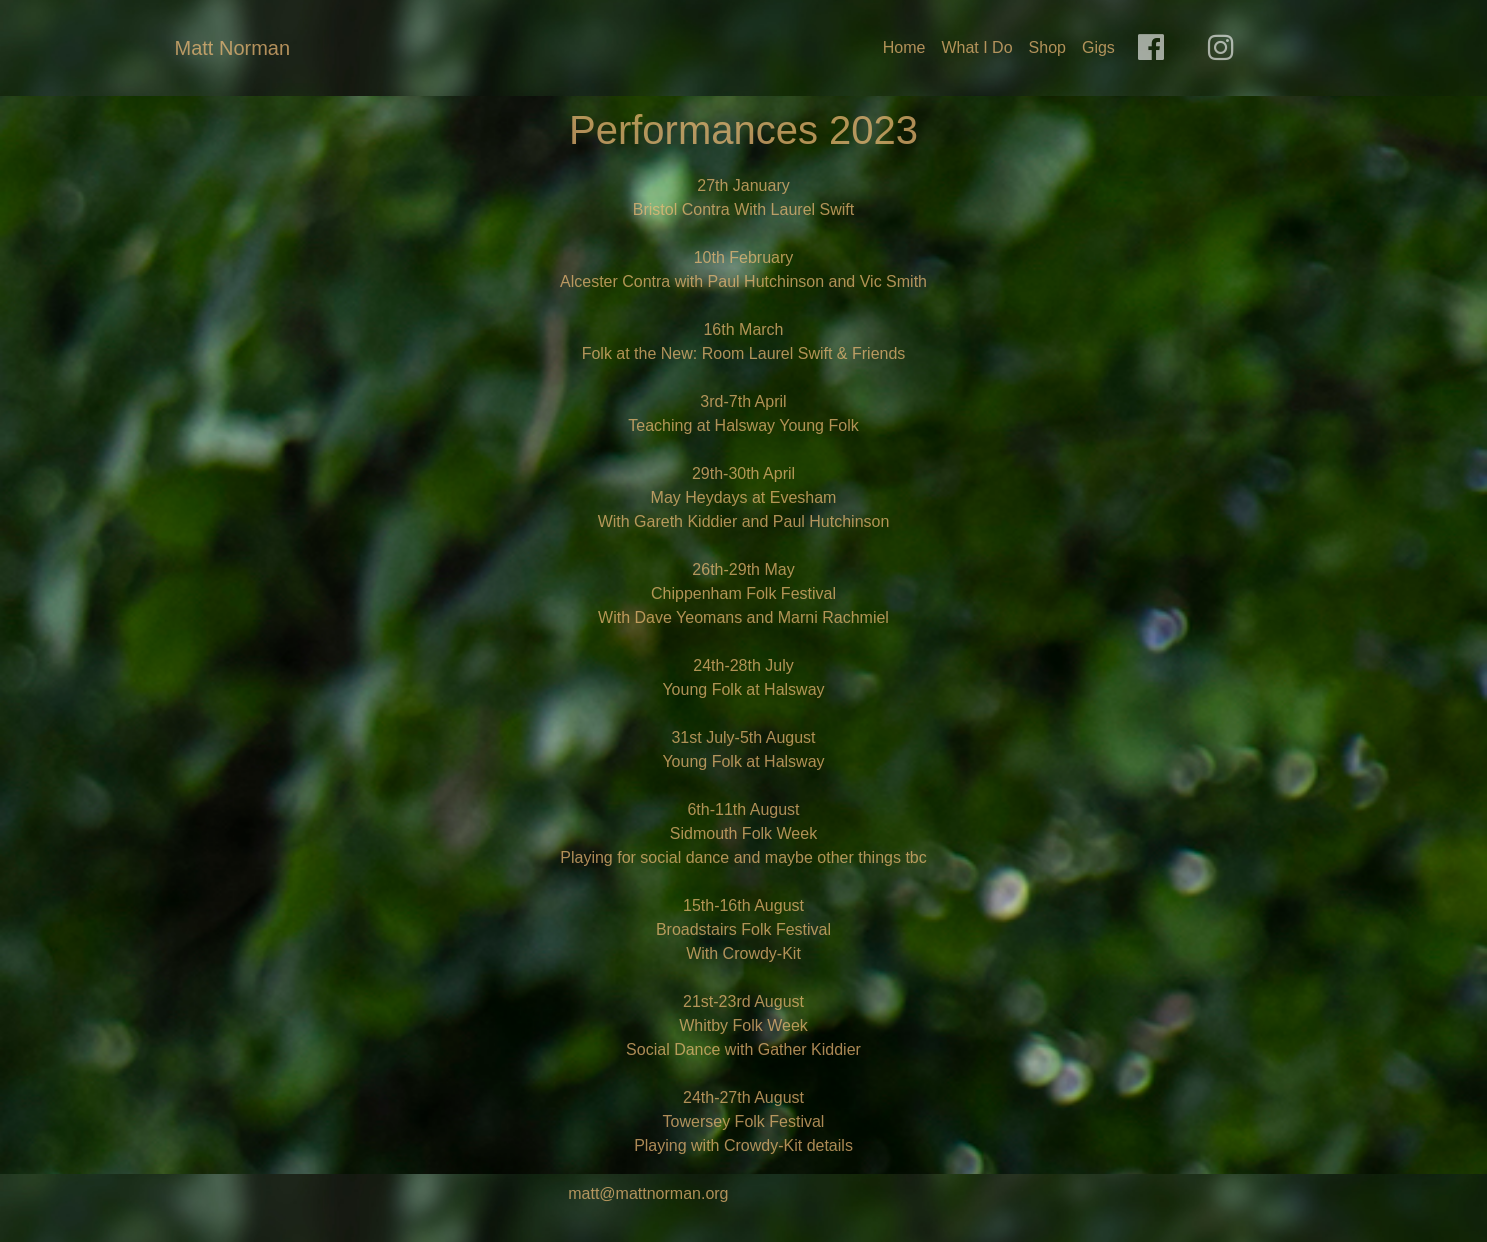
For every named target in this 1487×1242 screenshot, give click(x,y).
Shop (1047, 47)
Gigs (1098, 47)
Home (904, 47)
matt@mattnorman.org (648, 1193)
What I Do (976, 47)
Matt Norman (233, 48)
